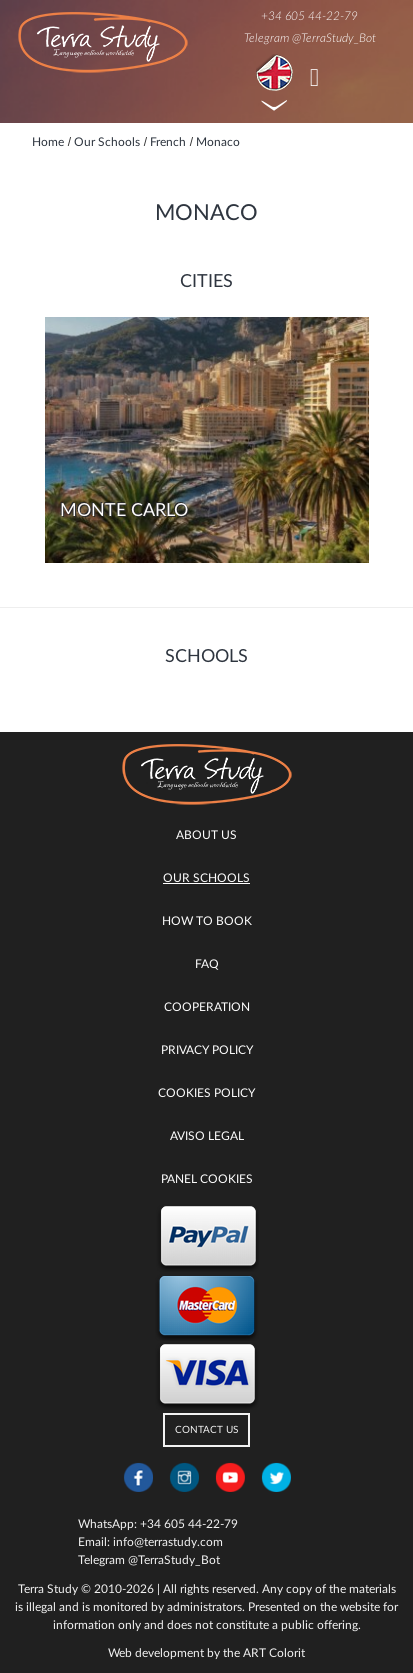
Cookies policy (206, 1093)
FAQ (207, 964)
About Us (206, 835)
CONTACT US (206, 1430)
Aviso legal (207, 1136)
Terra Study (48, 1589)
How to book (207, 921)
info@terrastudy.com (168, 1542)
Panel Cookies (207, 1179)
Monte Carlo (124, 511)
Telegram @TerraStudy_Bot (310, 38)
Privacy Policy (207, 1050)
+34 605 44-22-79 (309, 16)
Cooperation (207, 1007)
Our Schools (206, 878)
